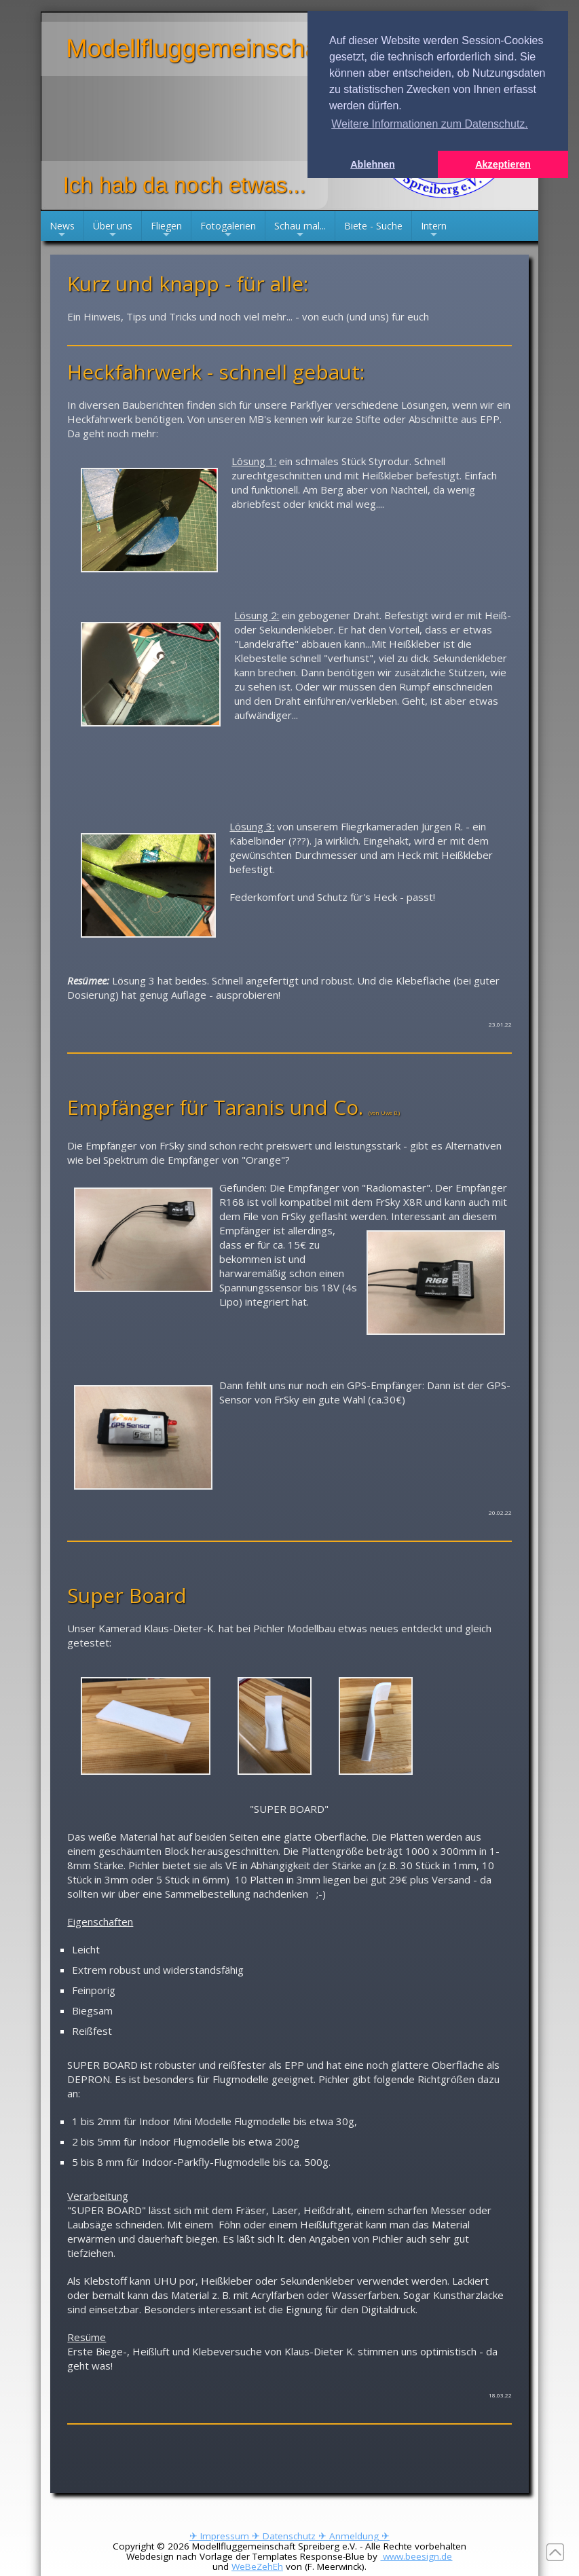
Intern (434, 230)
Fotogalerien (228, 230)
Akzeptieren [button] (503, 164)
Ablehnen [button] (372, 164)
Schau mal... (300, 230)
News (62, 230)
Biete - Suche (373, 225)
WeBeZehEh (257, 2566)
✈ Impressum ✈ (226, 2536)
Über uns (112, 230)
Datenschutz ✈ (296, 2536)
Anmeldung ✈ (359, 2536)
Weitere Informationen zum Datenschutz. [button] (429, 124)
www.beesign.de (416, 2556)
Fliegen (166, 230)
